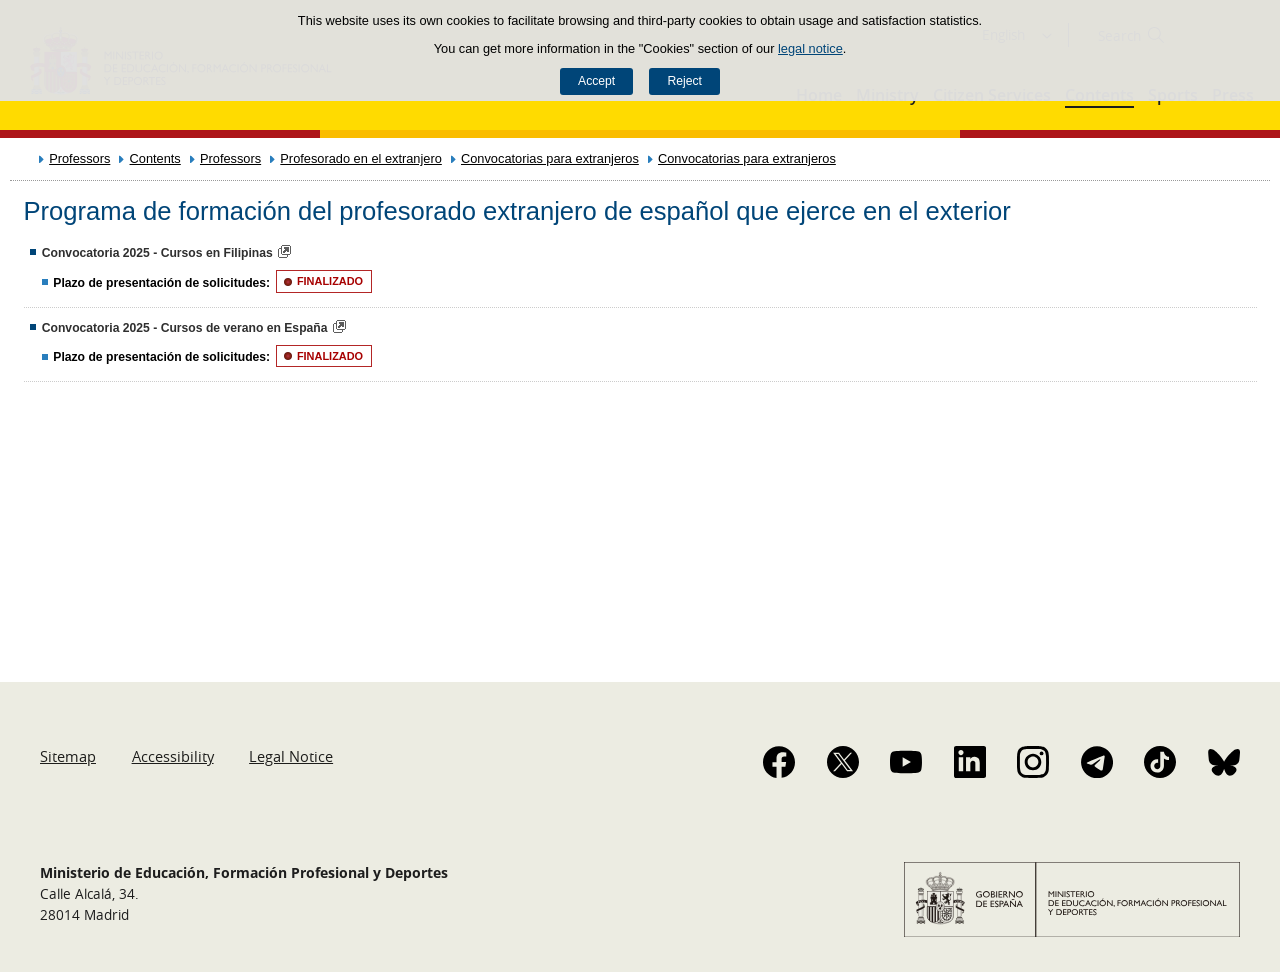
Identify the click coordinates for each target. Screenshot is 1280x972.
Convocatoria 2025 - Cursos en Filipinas (157, 253)
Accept (596, 81)
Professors (79, 158)
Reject (684, 81)
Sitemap (68, 756)
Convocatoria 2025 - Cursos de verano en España (185, 328)
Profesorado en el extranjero (360, 158)
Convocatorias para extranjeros (550, 158)
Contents (155, 158)
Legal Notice (291, 756)
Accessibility (173, 756)
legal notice (810, 48)
